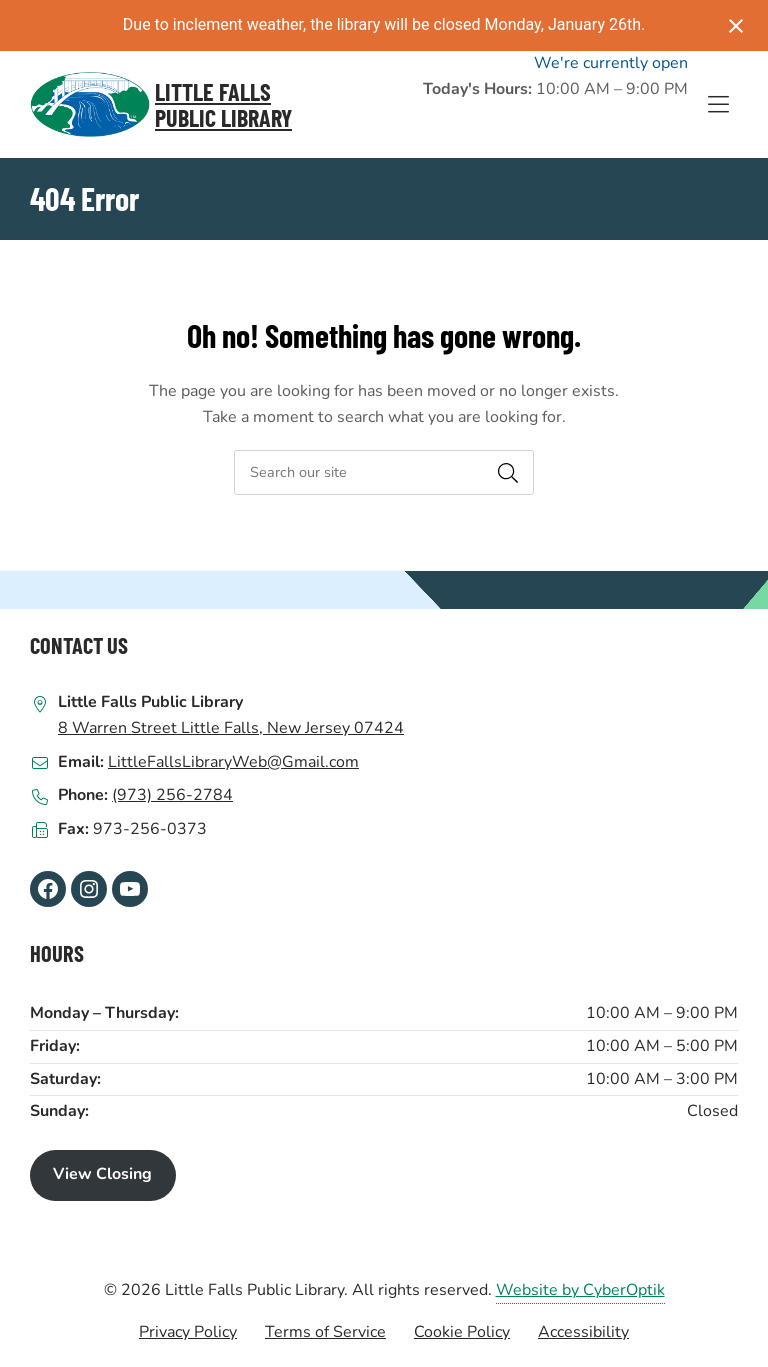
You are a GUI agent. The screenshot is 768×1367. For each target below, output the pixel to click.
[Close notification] (736, 26)
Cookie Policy (462, 1332)
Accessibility (583, 1332)
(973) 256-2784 (172, 795)
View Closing (102, 1174)
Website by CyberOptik (580, 1290)
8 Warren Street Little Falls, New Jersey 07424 (231, 728)
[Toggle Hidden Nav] (718, 105)
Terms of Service (325, 1332)
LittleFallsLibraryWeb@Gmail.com (233, 762)
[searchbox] (384, 472)
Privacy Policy (188, 1332)
